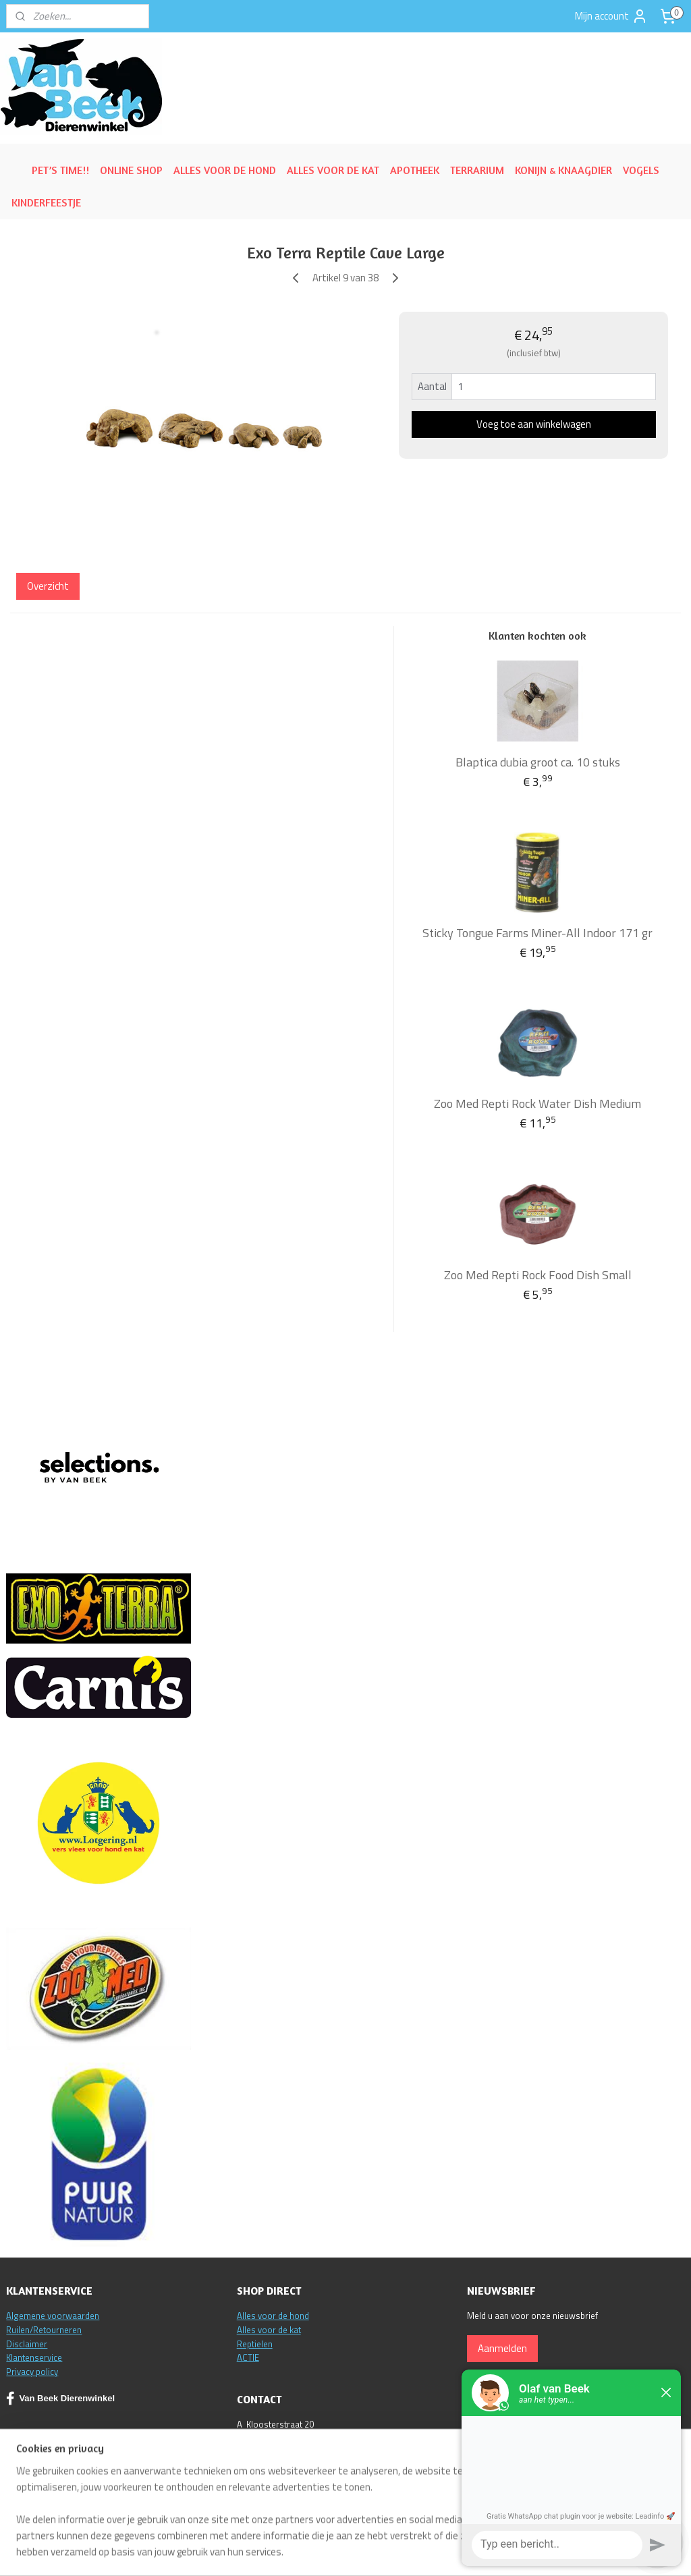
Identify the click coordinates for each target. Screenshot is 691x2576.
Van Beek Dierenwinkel (60, 2398)
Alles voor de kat (269, 2329)
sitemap (401, 2551)
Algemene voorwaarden (52, 2315)
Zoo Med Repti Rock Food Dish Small (538, 1275)
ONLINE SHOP (131, 170)
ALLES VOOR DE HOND (224, 170)
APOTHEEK (414, 170)
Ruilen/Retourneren (44, 2329)
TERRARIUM (477, 170)
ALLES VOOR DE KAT (333, 170)
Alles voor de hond (273, 2315)
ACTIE (248, 2357)
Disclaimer (26, 2344)
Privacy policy (32, 2371)
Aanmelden (502, 2348)
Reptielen (255, 2344)
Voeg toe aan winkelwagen (533, 424)
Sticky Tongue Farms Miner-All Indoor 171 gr (537, 933)
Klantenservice (34, 2357)
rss (422, 2551)
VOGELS (641, 170)
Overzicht (48, 586)
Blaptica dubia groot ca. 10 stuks (537, 762)
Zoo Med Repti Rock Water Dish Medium (537, 1103)
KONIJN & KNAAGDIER (563, 170)
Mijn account (611, 16)
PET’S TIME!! (60, 170)
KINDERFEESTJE (46, 202)
